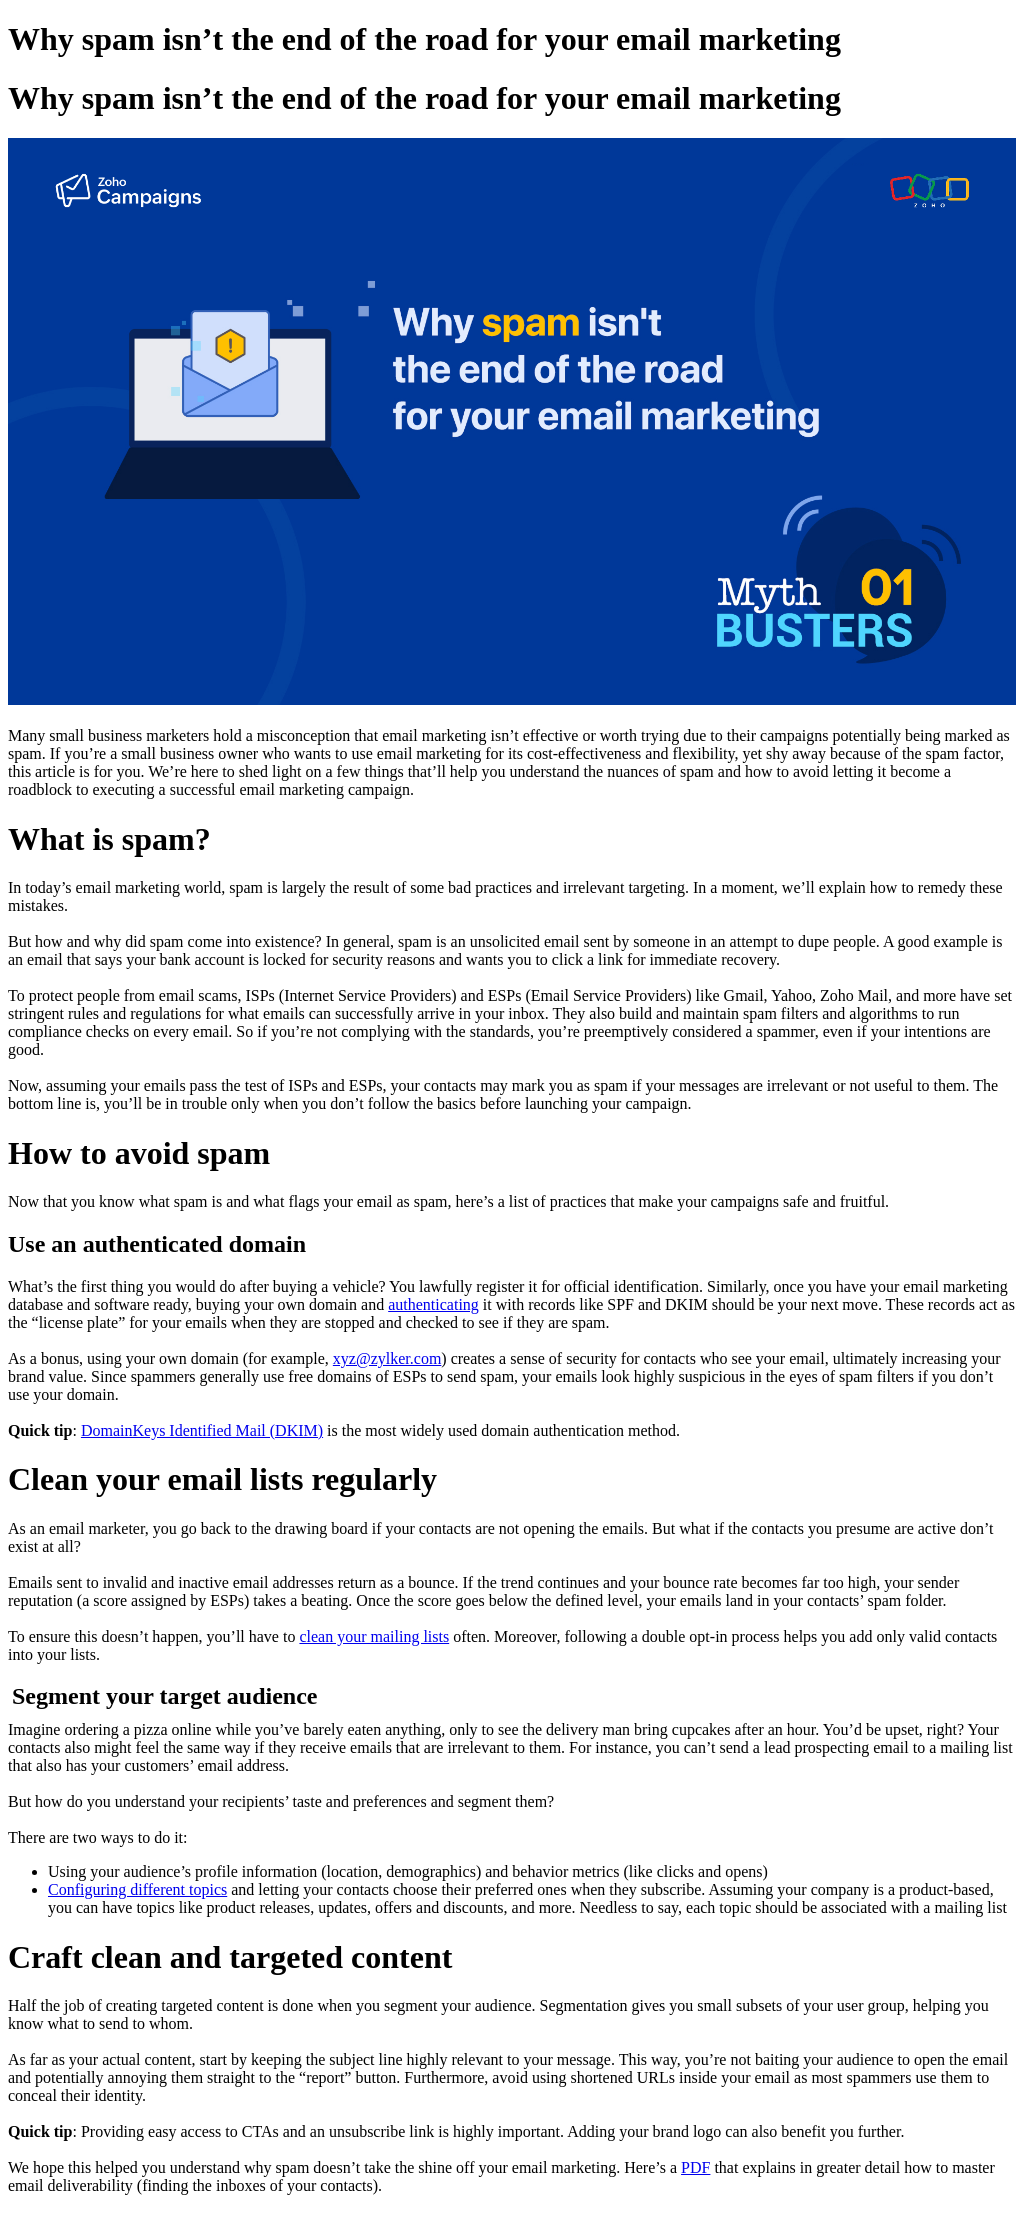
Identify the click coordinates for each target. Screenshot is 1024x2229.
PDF (695, 2167)
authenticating (433, 1304)
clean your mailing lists (374, 1636)
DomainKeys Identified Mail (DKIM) (202, 1430)
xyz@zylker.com (387, 1358)
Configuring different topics (137, 1889)
